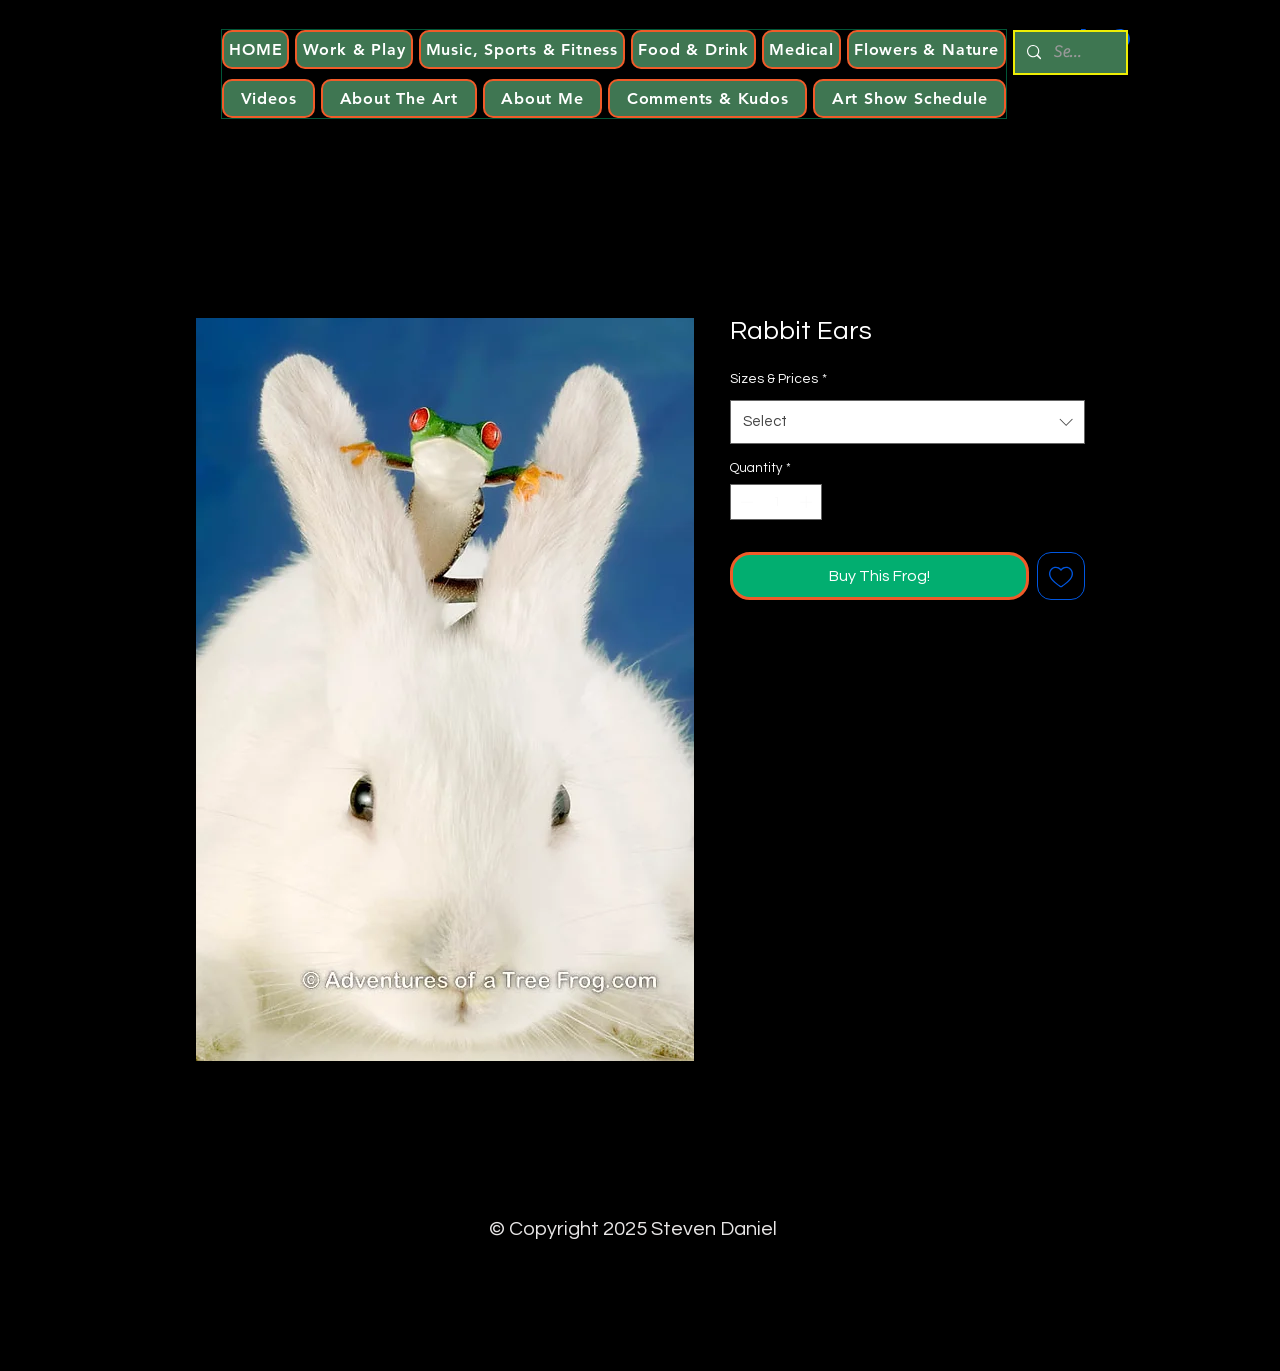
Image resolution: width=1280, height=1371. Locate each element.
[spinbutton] (776, 502)
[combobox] (907, 422)
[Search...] (1068, 52)
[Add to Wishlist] (1061, 576)
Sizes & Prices (778, 379)
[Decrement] (745, 502)
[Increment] (808, 502)
